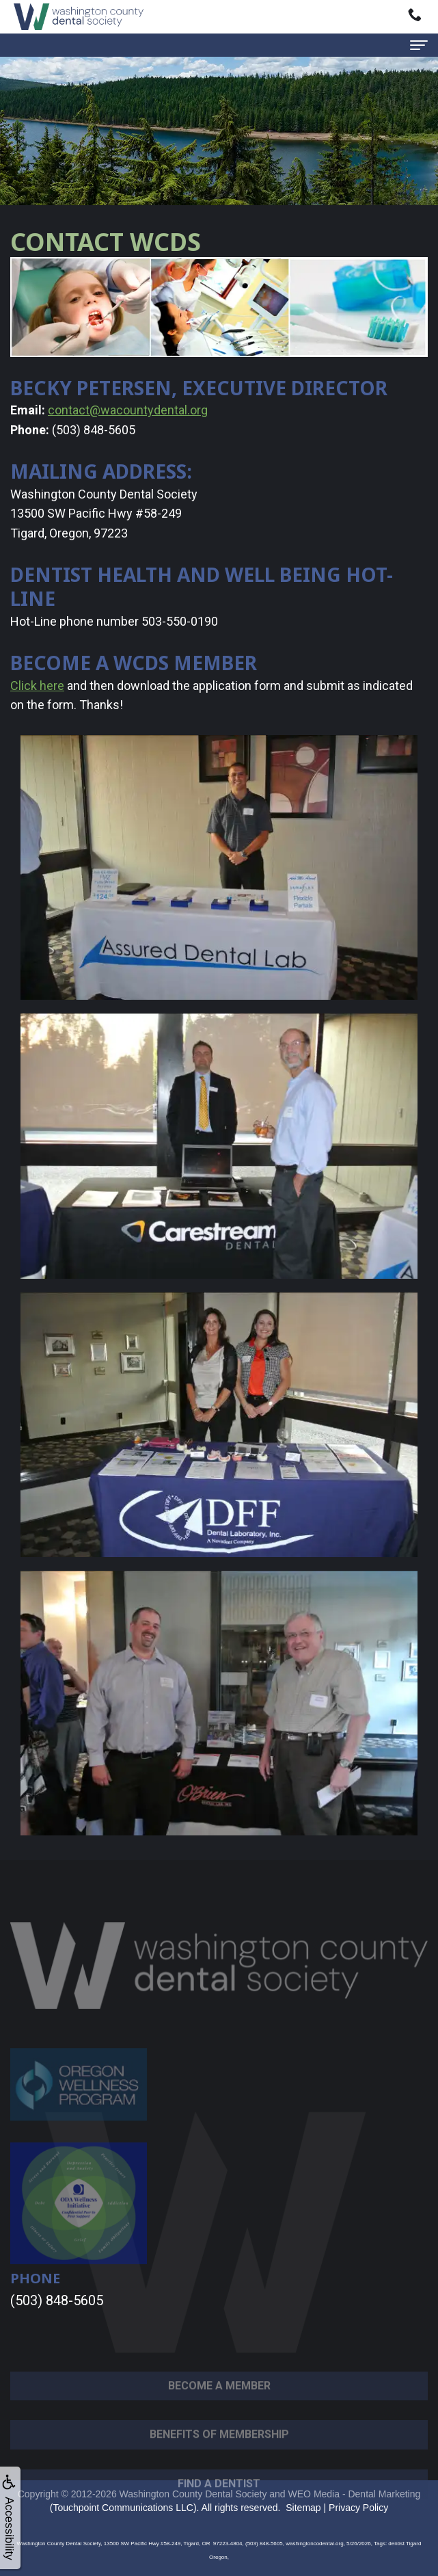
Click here (37, 685)
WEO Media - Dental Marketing (354, 2493)
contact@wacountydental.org (128, 410)
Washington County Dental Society (193, 2493)
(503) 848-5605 (56, 2300)
